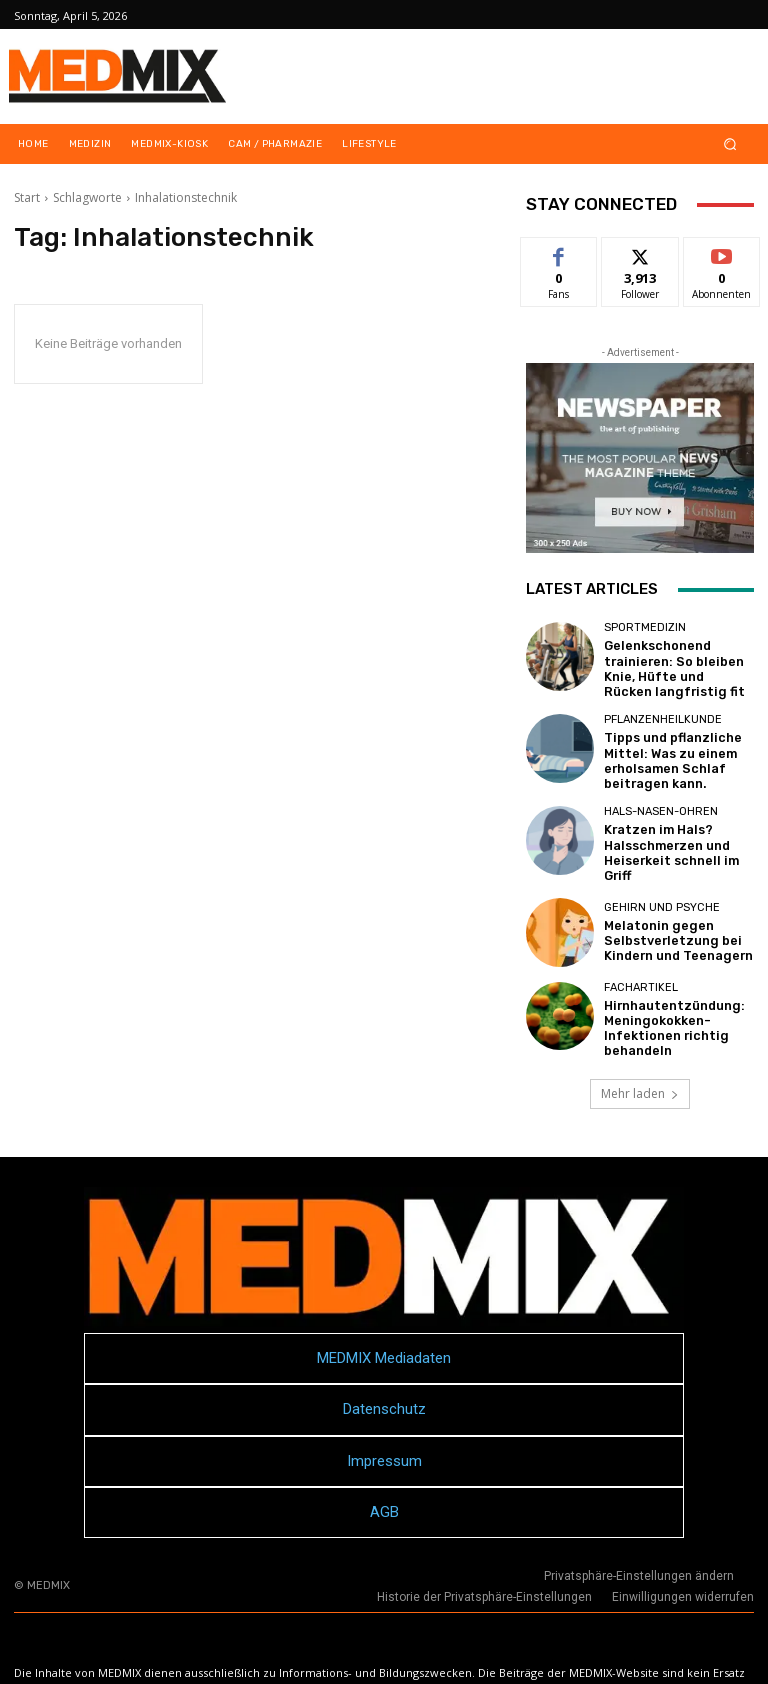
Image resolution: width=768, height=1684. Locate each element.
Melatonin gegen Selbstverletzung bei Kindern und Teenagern (669, 915)
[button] (730, 144)
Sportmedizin (645, 627)
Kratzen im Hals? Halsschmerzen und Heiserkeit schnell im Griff (677, 831)
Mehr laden (640, 1065)
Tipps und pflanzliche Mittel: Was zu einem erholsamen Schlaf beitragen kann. (664, 748)
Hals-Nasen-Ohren (661, 801)
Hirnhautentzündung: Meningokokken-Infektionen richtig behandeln (665, 999)
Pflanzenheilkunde (663, 711)
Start (27, 197)
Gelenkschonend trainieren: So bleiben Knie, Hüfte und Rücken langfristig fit (669, 664)
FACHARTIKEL (641, 962)
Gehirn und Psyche (662, 885)
